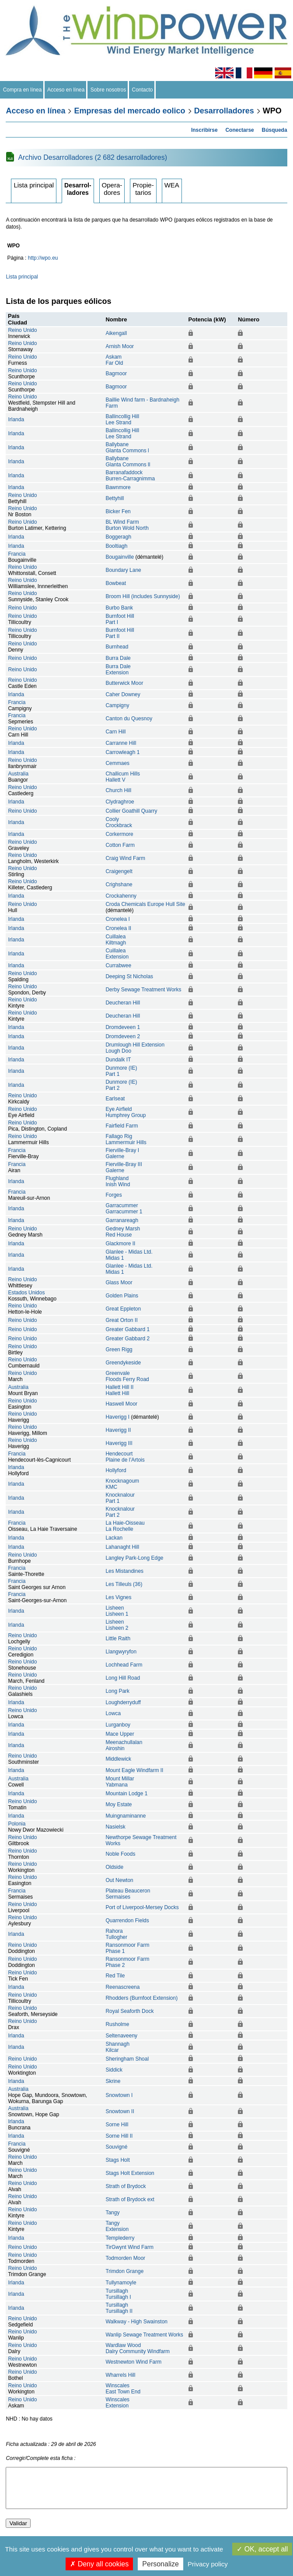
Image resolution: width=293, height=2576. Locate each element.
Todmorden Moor (125, 2258)
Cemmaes (117, 763)
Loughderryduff (123, 1702)
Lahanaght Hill (122, 1547)
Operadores (112, 188)
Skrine (112, 2081)
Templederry (119, 2238)
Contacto (142, 90)
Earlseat (115, 1099)
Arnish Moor (119, 346)
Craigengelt (118, 871)
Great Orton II (121, 1320)
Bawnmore (117, 487)
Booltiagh (116, 546)
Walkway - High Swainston (136, 2322)
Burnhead (116, 647)
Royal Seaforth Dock (129, 2011)
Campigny (117, 705)
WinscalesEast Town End (122, 2388)
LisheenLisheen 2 (116, 1625)
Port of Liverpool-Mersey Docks (141, 1907)
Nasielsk (115, 1827)
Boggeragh (118, 537)
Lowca (113, 1713)
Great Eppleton (123, 1309)
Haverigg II (118, 1430)
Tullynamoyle (120, 2283)
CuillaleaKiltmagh (115, 940)
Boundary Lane (123, 570)
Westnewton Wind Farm (133, 2362)
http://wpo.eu (43, 258)
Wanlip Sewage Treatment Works (144, 2335)
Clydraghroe (119, 802)
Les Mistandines (124, 1571)
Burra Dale (117, 658)
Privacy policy (208, 2564)
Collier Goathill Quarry (131, 811)
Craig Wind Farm (125, 858)
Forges (113, 1195)
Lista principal (34, 185)
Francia (16, 554)
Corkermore (119, 834)
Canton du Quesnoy (128, 718)
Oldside (114, 1867)
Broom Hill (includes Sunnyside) (142, 596)
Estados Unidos (26, 1293)
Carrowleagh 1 (122, 752)
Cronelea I (117, 919)
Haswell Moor (121, 1404)
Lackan (113, 1538)
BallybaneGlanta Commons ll (127, 461)
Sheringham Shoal (127, 2059)
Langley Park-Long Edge (134, 1558)
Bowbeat (115, 583)
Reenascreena (122, 1987)
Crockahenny (120, 896)
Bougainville (119, 557)
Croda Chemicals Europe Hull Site (145, 904)
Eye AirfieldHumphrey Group (125, 1112)
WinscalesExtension (117, 2402)
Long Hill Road (122, 1678)
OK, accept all (262, 2549)
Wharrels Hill (120, 2375)
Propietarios (143, 188)
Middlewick (118, 1759)
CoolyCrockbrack (118, 822)
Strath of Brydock (125, 2186)
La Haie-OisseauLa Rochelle (124, 1526)
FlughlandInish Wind (117, 1181)
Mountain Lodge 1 (126, 1793)
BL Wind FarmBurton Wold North (127, 525)
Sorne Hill (116, 2124)
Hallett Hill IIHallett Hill (119, 1390)
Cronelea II (118, 928)
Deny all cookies (99, 2564)
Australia (18, 774)
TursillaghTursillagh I (118, 2294)
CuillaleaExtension (117, 954)
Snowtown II (119, 2111)
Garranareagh (121, 1220)
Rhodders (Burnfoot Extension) (141, 1998)
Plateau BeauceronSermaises (127, 1894)
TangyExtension (117, 2226)
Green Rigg (118, 1349)
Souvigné (116, 2147)
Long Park (117, 1691)
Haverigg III (118, 1443)
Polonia (16, 1824)
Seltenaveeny (121, 2036)
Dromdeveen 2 (122, 1036)
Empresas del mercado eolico (129, 110)
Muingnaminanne (125, 1816)
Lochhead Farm (123, 1665)
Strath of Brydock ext (129, 2199)
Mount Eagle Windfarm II (134, 1770)
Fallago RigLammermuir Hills (125, 1139)
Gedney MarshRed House (122, 1232)
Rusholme (117, 2024)
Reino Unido (22, 330)
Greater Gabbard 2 (127, 1339)
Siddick (113, 2070)
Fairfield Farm (121, 1126)
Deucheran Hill (122, 1003)
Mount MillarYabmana (119, 1782)
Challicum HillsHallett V (122, 777)
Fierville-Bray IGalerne (122, 1153)
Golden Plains (121, 1296)
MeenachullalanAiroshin (123, 1745)
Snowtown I (119, 2095)
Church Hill (118, 790)
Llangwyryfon (120, 1652)
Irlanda (16, 419)
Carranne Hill (120, 743)
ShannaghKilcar (117, 2047)
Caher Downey (122, 694)
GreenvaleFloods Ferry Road (127, 1376)
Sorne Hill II (119, 2136)
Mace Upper (119, 1734)
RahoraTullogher (116, 1934)
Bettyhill (114, 498)
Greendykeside (123, 1363)
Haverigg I (117, 1417)
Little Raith (117, 1638)
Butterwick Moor (124, 683)
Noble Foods (120, 1854)
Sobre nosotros (108, 90)
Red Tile (115, 1976)
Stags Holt (117, 2160)
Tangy (112, 2213)
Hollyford (115, 1470)
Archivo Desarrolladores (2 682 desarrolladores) (92, 157)
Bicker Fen (117, 511)
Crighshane (118, 884)
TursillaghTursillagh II (119, 2308)
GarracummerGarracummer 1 (123, 1208)
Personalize (160, 2564)
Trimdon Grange (124, 2271)
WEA (171, 185)
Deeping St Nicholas (129, 976)
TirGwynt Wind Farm (129, 2247)
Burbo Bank (119, 608)
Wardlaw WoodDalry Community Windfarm (137, 2348)
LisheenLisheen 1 (116, 1611)
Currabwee (118, 965)
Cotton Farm (120, 845)
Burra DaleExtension (117, 669)
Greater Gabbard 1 (127, 1329)
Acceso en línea (66, 90)
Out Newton (119, 1880)
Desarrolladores (224, 110)
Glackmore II (120, 1243)
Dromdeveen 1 (122, 1027)
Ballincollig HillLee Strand (122, 419)
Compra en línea (22, 90)
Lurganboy (117, 1725)
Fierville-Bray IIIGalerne (123, 1167)
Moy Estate (118, 1804)
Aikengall (116, 333)
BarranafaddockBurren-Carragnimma (130, 475)
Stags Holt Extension (129, 2173)
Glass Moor (118, 1282)
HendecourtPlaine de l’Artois (124, 1457)
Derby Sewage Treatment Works (143, 990)
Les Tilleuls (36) (123, 1584)
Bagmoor (116, 373)
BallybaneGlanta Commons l (127, 447)
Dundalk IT (118, 1060)
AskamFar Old (114, 360)
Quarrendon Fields (127, 1920)
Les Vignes (118, 1597)
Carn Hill (115, 732)
